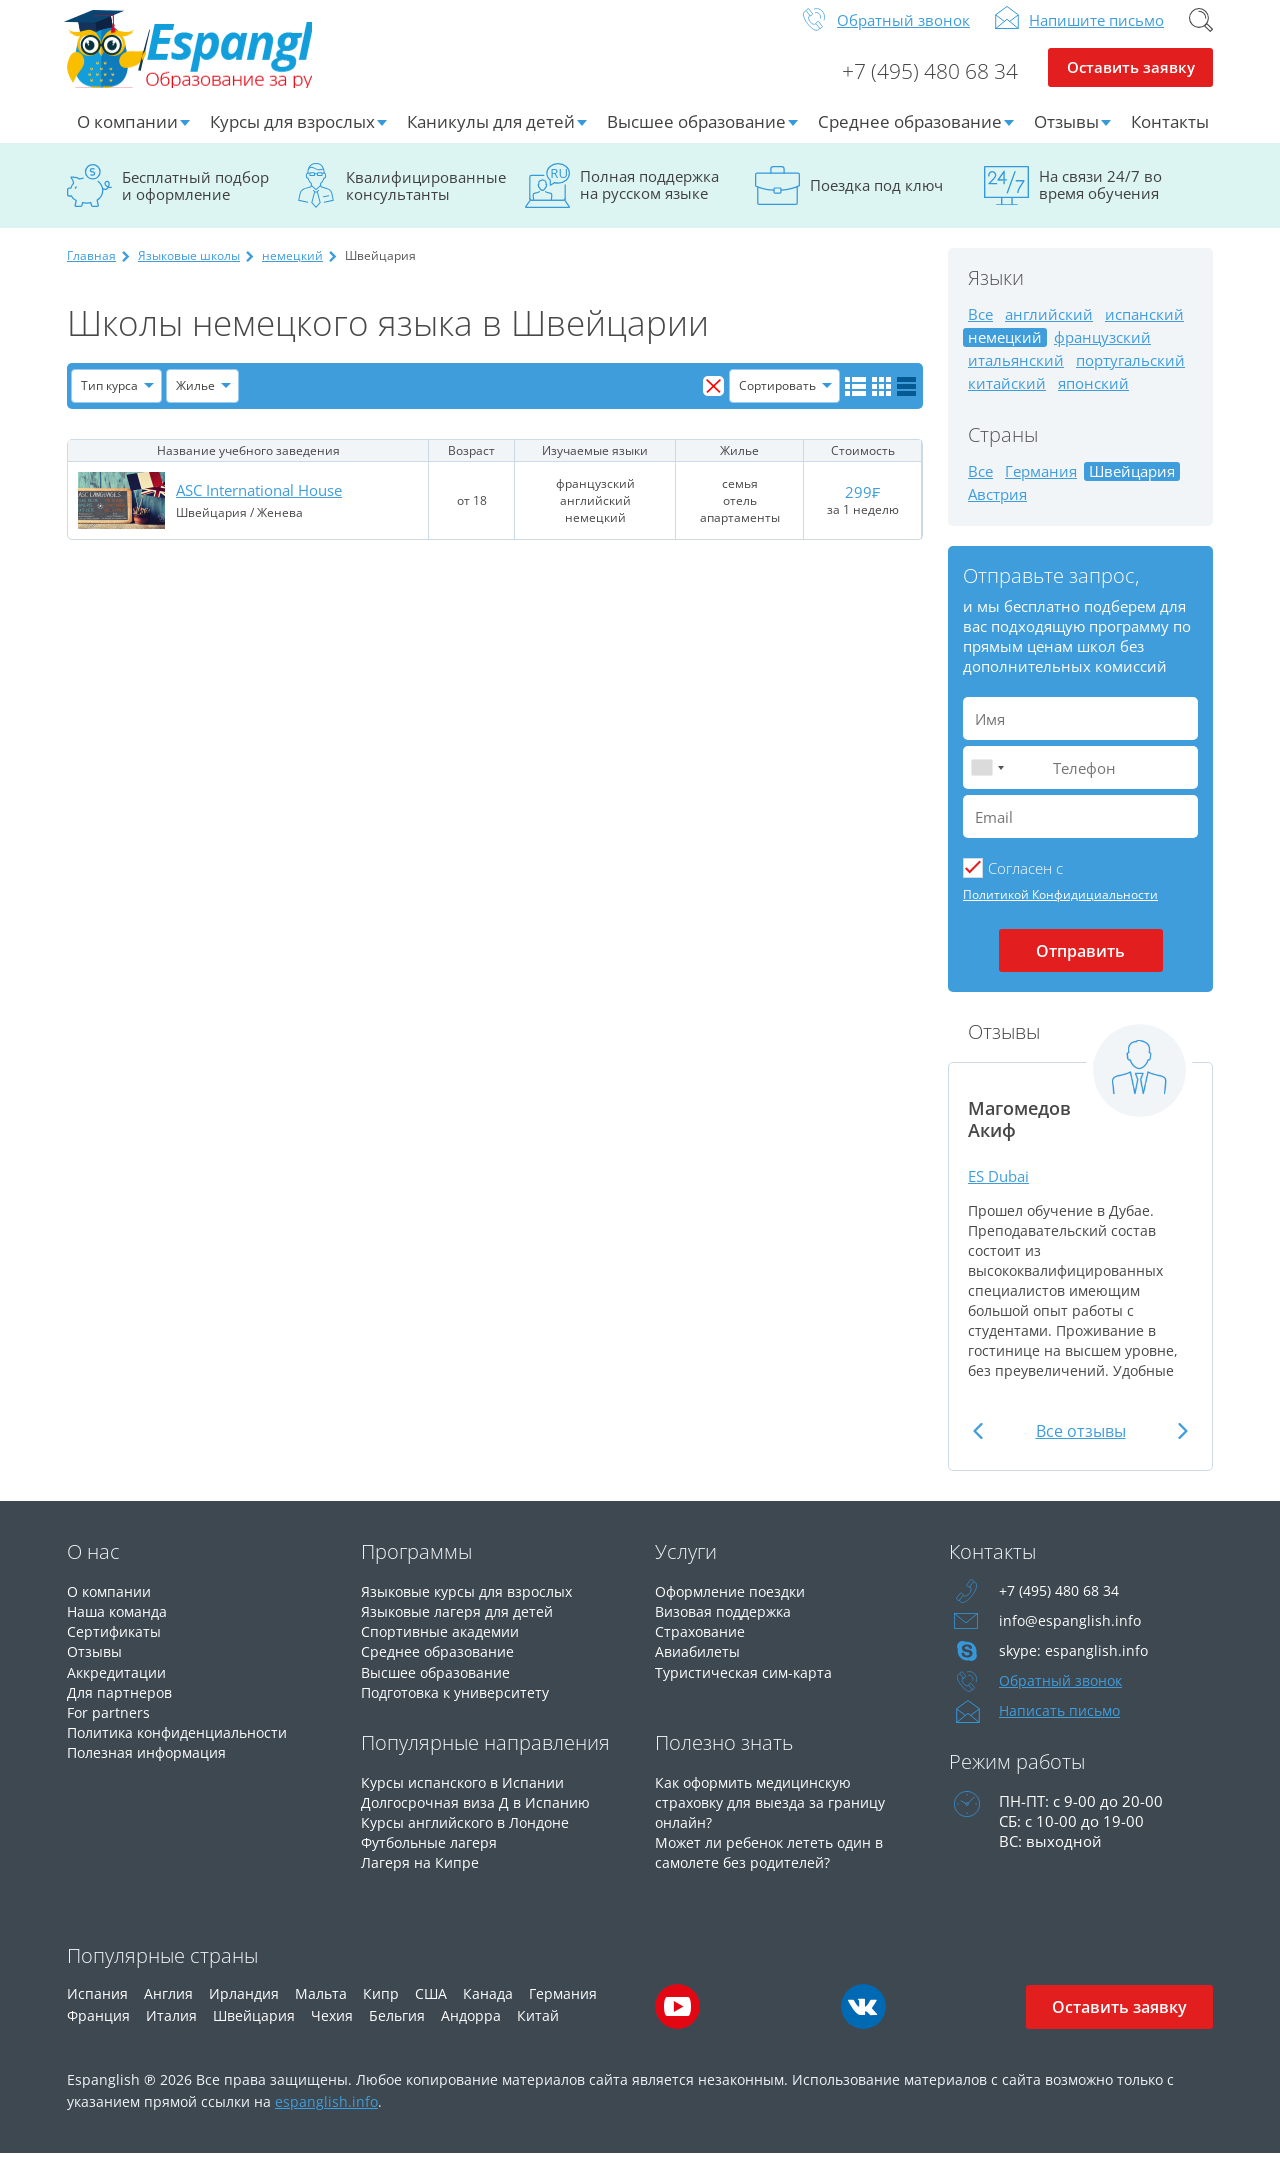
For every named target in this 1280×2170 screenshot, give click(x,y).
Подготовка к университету (462, 1707)
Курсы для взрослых (292, 137)
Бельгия (397, 2031)
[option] (1080, 1227)
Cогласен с (1025, 884)
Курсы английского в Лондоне (473, 1837)
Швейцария (254, 2031)
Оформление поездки (735, 1607)
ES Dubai (1001, 1191)
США (431, 2009)
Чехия (332, 2031)
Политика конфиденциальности (186, 1747)
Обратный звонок (903, 36)
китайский (1007, 399)
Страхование (702, 1647)
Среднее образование (910, 137)
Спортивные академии (445, 1647)
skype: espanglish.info (1075, 1667)
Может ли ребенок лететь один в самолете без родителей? (776, 1867)
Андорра (471, 2031)
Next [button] (1179, 1447)
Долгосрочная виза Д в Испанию (480, 1817)
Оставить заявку (1130, 86)
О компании (127, 137)
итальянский (1016, 376)
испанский (1144, 330)
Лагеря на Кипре (421, 1877)
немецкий (292, 271)
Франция (98, 2031)
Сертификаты (116, 1647)
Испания (97, 2009)
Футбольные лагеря (433, 1857)
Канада (488, 2009)
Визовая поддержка (727, 1627)
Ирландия (244, 2009)
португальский (1130, 376)
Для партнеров (121, 1707)
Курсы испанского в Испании (468, 1797)
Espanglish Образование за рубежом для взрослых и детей (218, 59)
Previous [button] (981, 1447)
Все (980, 330)
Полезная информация (151, 1767)
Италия (171, 2031)
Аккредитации (119, 1687)
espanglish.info (326, 2117)
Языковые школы (189, 271)
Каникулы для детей (491, 137)
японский (1093, 399)
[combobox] (987, 783)
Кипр (381, 2009)
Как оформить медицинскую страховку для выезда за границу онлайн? (776, 1817)
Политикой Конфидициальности (1060, 910)
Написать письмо (1063, 1727)
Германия (1041, 487)
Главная (91, 271)
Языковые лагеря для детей (462, 1627)
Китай (538, 2031)
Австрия (997, 510)
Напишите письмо (1096, 36)
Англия (168, 2009)
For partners (109, 1727)
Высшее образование (696, 137)
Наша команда (120, 1627)
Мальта (321, 2009)
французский (1102, 353)
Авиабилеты (700, 1667)
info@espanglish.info (1071, 1637)
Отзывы (1066, 137)
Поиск (1201, 36)
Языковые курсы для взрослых (474, 1607)
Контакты (1170, 137)
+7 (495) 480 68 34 (922, 86)
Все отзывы (1081, 1447)
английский (1049, 330)
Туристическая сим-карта (747, 1687)
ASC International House (259, 506)
